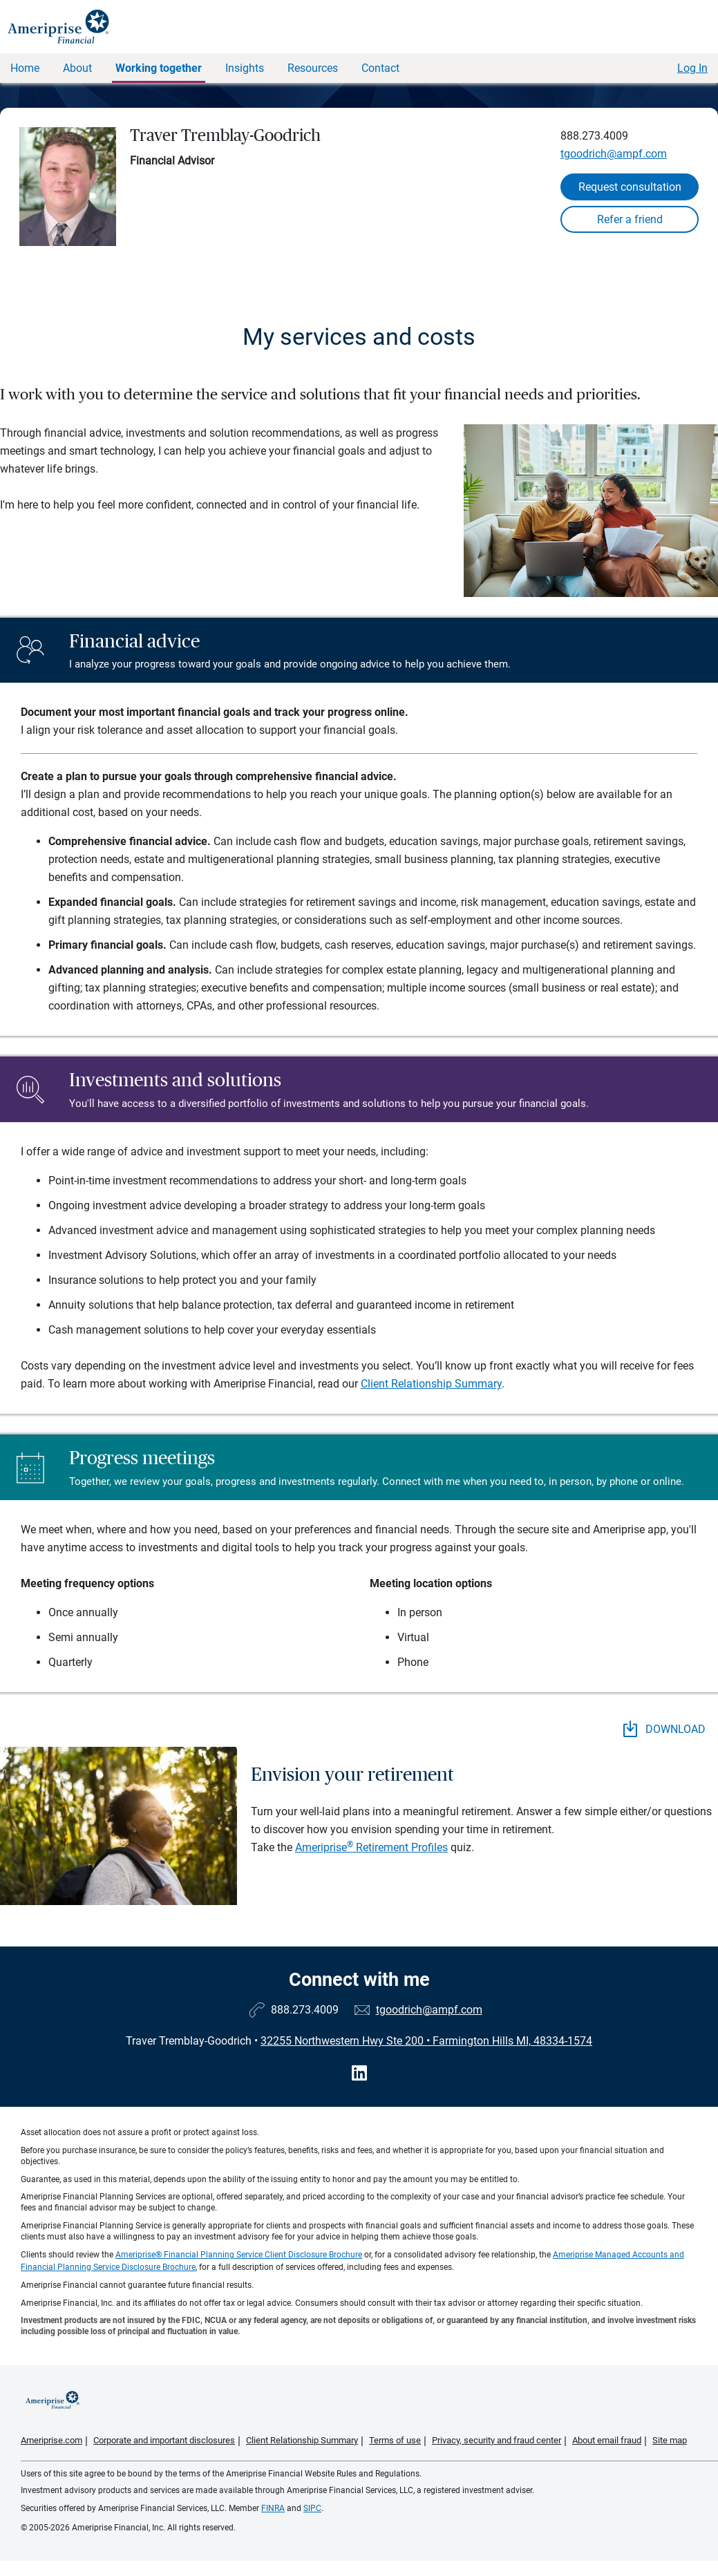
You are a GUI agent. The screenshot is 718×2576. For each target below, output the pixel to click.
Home (24, 68)
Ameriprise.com (51, 2440)
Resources (312, 68)
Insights (244, 68)
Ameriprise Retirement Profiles (371, 1847)
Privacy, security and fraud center (496, 2440)
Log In (692, 68)
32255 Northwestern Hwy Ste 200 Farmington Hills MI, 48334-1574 (426, 2040)
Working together (158, 68)
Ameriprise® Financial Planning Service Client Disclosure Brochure (238, 2255)
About (77, 68)
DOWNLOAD (664, 1729)
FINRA (273, 2508)
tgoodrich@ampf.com (613, 153)
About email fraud (606, 2440)
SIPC (312, 2508)
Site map (669, 2440)
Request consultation (629, 186)
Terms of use (395, 2440)
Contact (380, 68)
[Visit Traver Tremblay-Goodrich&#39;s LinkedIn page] (359, 2073)
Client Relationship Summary (431, 1383)
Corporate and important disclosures (164, 2440)
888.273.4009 (594, 135)
